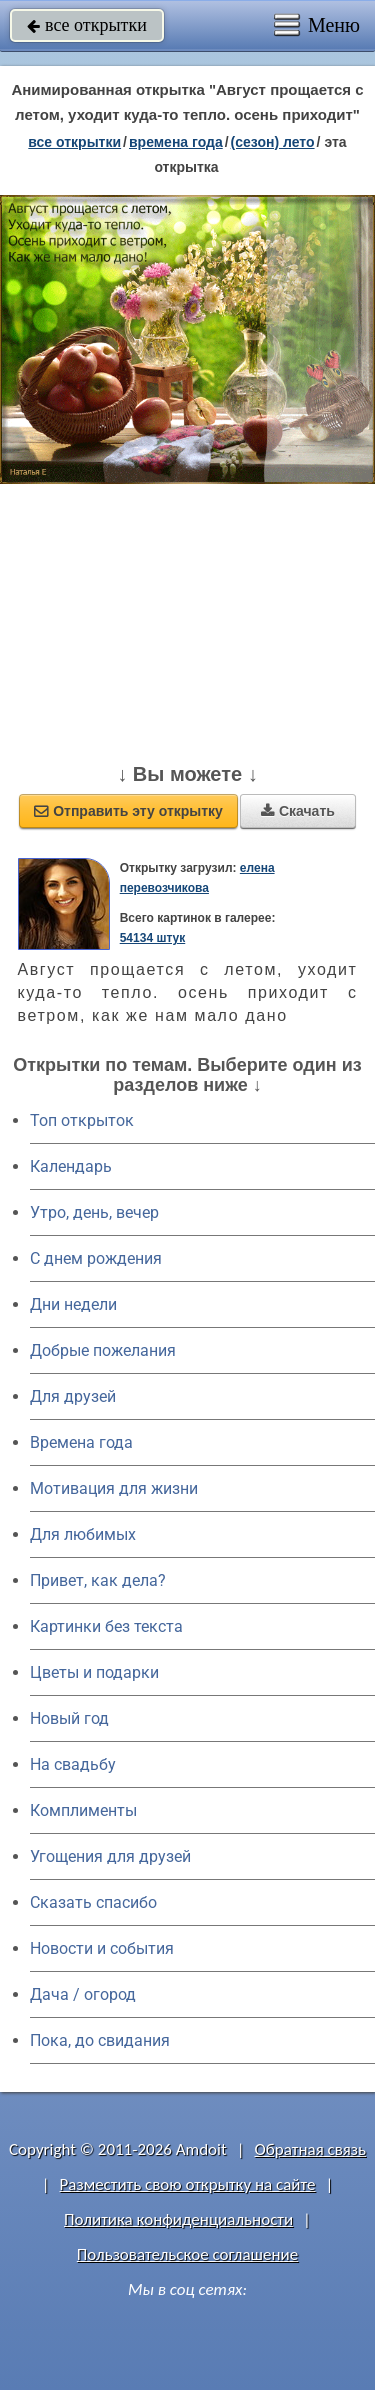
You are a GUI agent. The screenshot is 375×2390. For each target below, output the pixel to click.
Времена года (81, 1442)
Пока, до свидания (100, 2040)
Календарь (71, 1166)
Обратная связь (310, 2149)
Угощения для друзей (110, 1856)
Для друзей (73, 1396)
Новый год (69, 1718)
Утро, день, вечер (94, 1212)
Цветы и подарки (94, 1672)
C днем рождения (96, 1258)
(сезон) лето (273, 142)
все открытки (87, 25)
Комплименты (83, 1810)
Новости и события (102, 1948)
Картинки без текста (106, 1626)
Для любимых (83, 1534)
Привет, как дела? (98, 1580)
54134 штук (153, 938)
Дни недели (73, 1304)
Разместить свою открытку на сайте (188, 2184)
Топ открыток (82, 1120)
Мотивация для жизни (114, 1488)
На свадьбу (73, 1764)
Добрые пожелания (103, 1350)
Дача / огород (83, 1994)
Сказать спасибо (93, 1902)
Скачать (298, 811)
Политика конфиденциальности (178, 2219)
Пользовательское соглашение (187, 2254)
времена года (176, 142)
